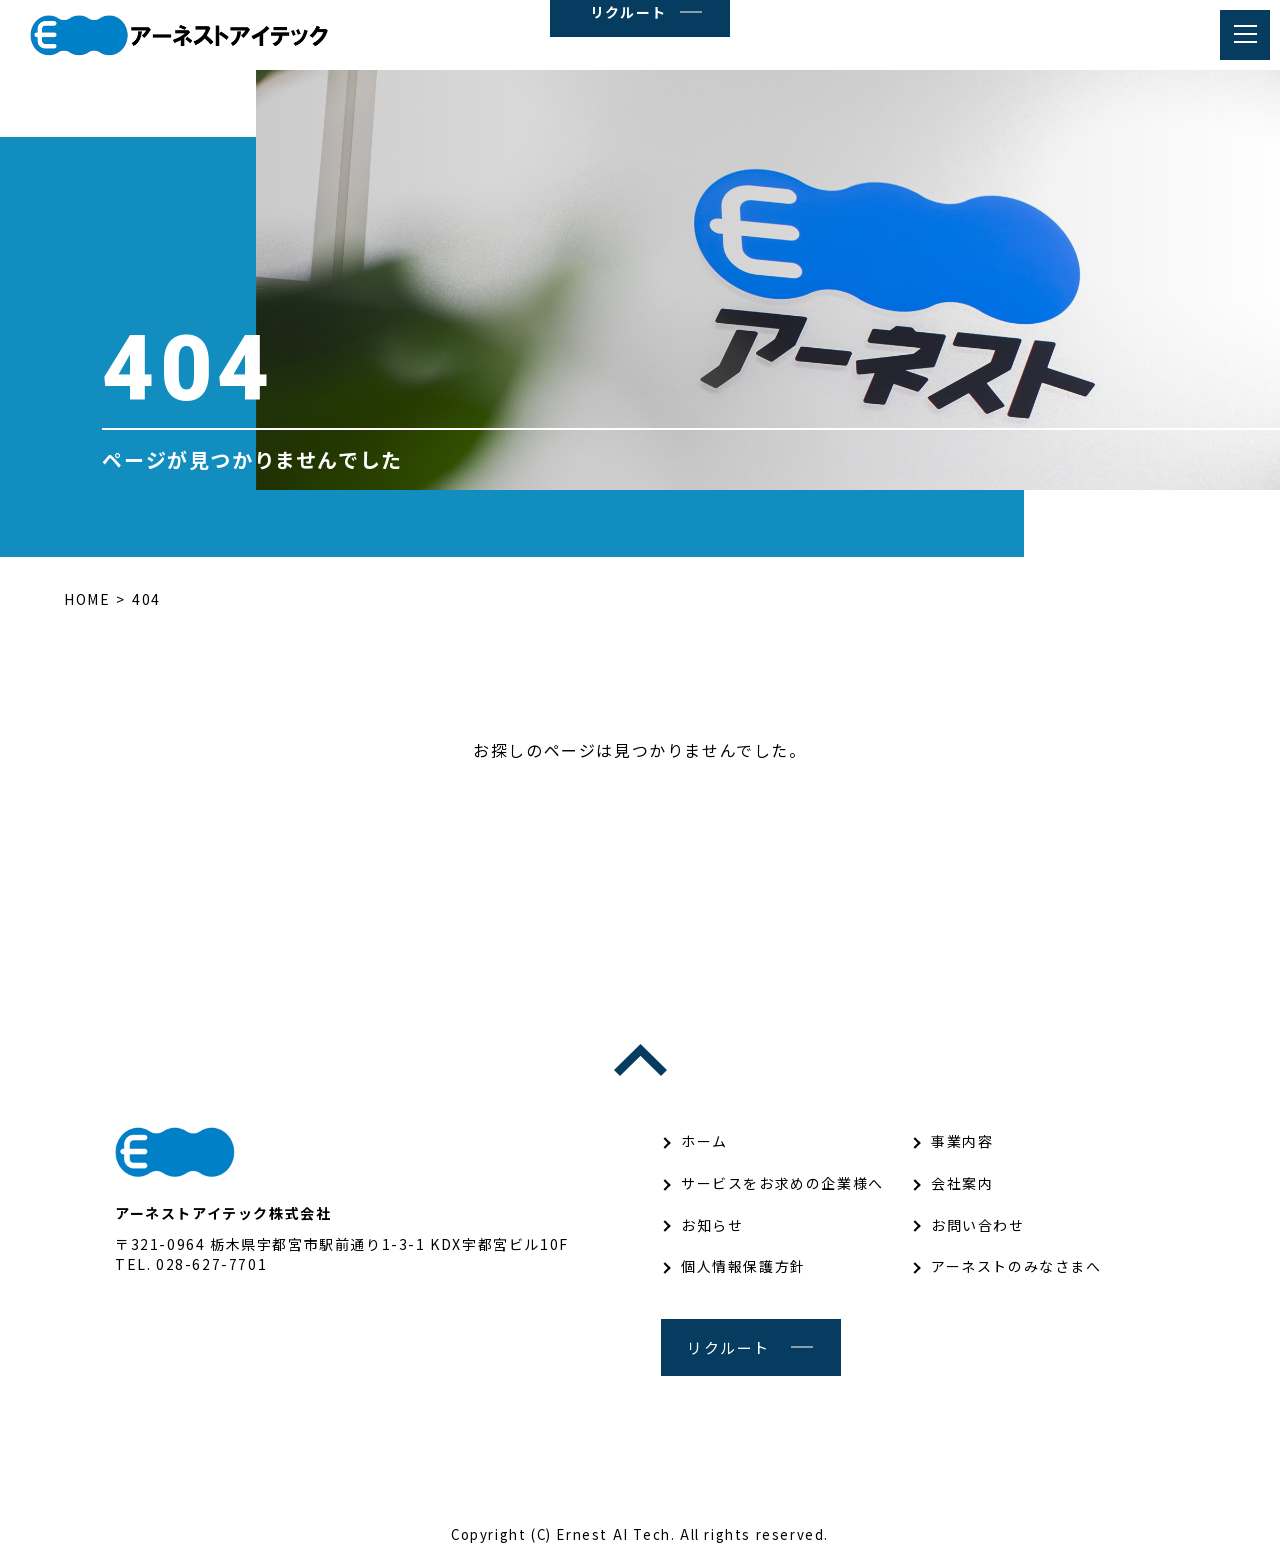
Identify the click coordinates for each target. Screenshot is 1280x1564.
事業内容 (962, 1141)
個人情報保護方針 (743, 1266)
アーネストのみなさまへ (1016, 1266)
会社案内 (962, 1183)
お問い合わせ (978, 1225)
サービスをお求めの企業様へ (782, 1183)
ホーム (704, 1141)
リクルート (728, 1347)
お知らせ (712, 1225)
